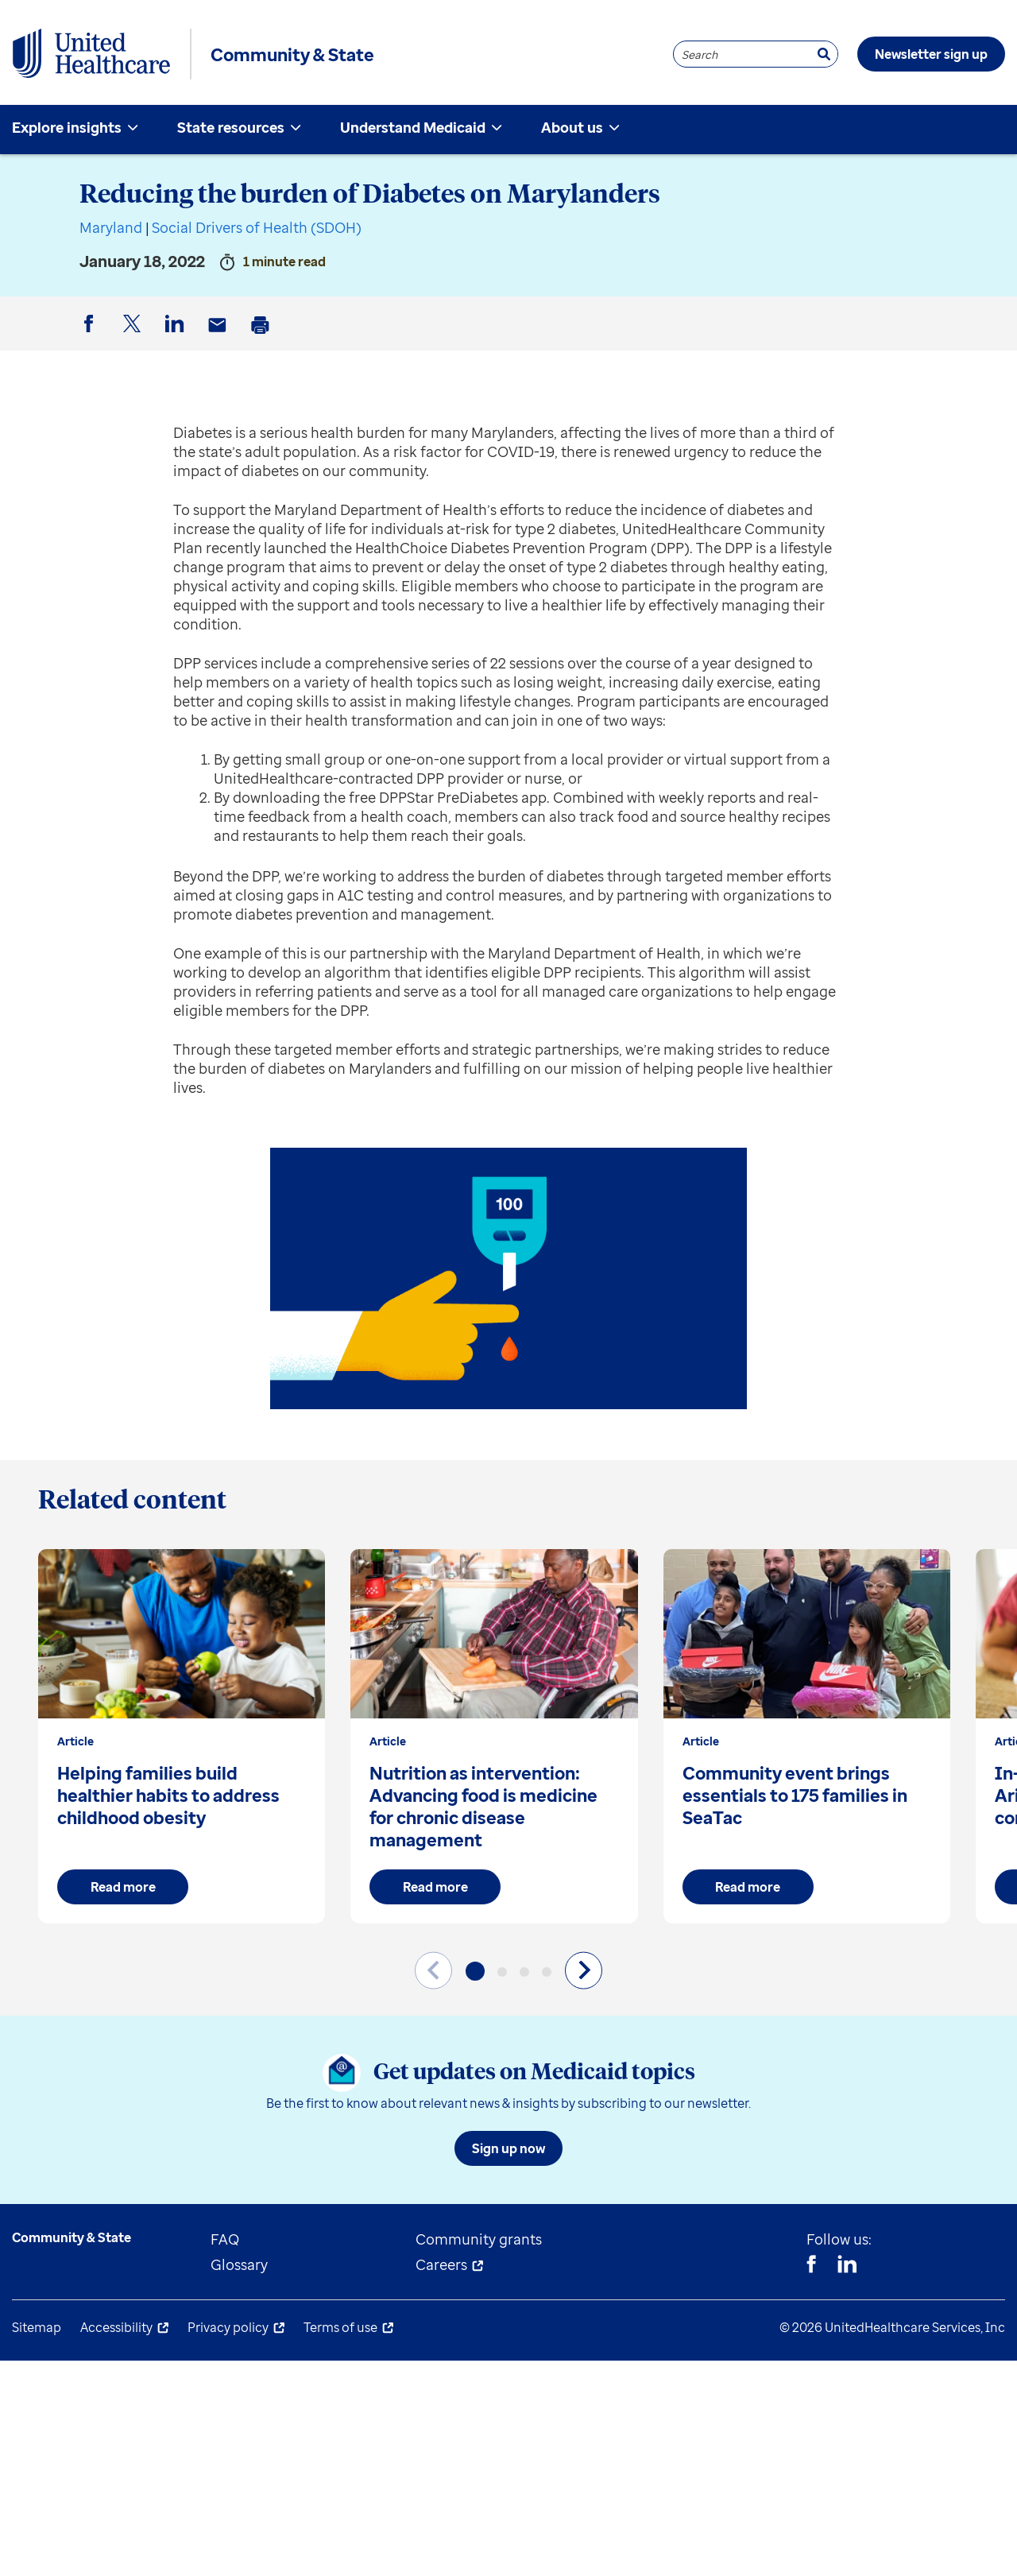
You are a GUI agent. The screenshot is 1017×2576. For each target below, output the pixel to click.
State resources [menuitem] (230, 127)
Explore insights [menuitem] (67, 127)
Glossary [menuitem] (239, 2264)
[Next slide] (583, 1970)
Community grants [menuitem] (479, 2239)
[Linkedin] (847, 2266)
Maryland (110, 227)
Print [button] (263, 337)
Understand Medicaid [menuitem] (412, 127)
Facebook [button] (91, 336)
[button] (475, 1971)
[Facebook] (811, 2266)
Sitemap (36, 2327)
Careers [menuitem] (441, 2264)
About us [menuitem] (572, 127)
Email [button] (220, 337)
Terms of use (340, 2327)
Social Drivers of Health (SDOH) (257, 227)
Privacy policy (228, 2327)
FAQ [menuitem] (225, 2239)
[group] (181, 1736)
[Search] (823, 54)
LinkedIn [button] (177, 336)
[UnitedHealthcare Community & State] (91, 54)
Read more (123, 1887)
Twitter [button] (134, 336)
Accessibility (116, 2327)
